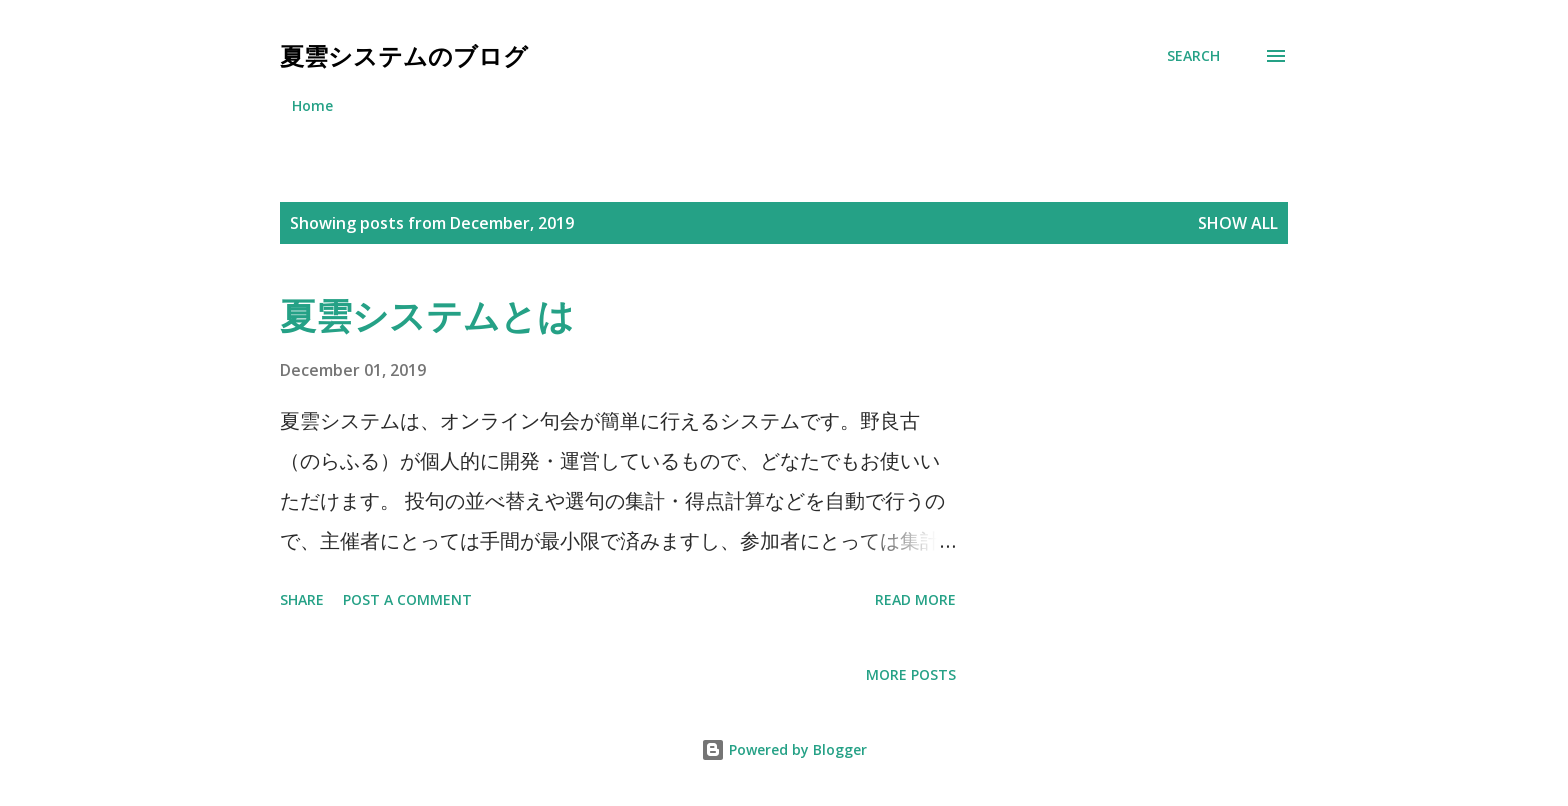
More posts (911, 674)
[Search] (1193, 56)
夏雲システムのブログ (404, 55)
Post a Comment (407, 599)
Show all (1238, 223)
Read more (915, 599)
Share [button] (302, 599)
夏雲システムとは (427, 315)
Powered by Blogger (784, 749)
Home (312, 105)
